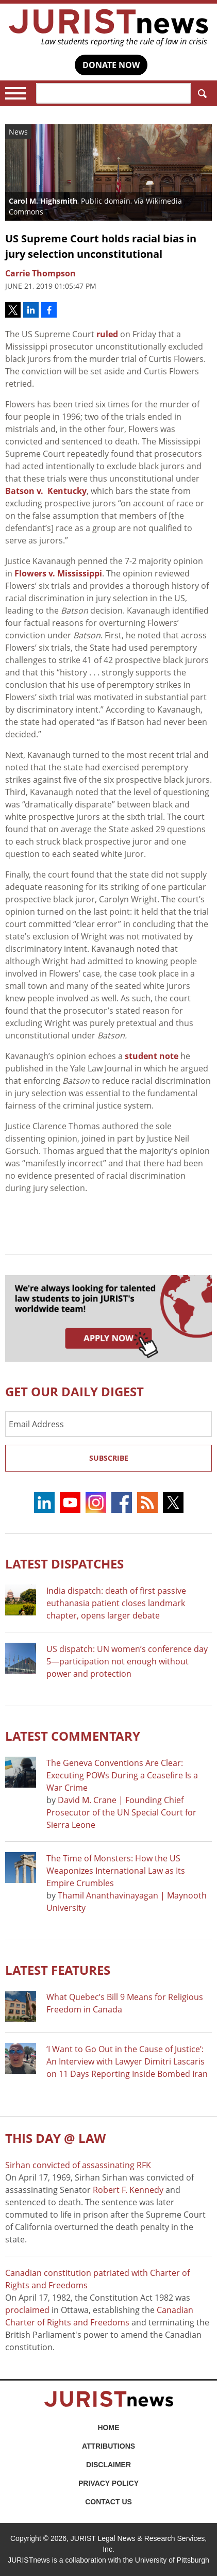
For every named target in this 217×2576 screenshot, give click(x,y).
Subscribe (108, 1458)
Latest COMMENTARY (72, 1735)
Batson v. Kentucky (46, 491)
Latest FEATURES (57, 1969)
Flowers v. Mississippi (58, 573)
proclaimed (27, 2310)
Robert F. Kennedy (128, 2189)
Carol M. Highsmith (43, 201)
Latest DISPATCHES (64, 1563)
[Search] (113, 93)
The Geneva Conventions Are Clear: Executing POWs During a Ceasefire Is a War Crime (122, 1775)
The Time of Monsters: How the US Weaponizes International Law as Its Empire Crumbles (115, 1871)
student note (151, 1056)
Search (200, 94)
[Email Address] (108, 1424)
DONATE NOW (111, 65)
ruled (107, 334)
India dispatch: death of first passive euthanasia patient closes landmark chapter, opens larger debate (116, 1603)
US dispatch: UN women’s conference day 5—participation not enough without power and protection (127, 1661)
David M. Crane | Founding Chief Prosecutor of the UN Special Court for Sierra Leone (121, 1812)
